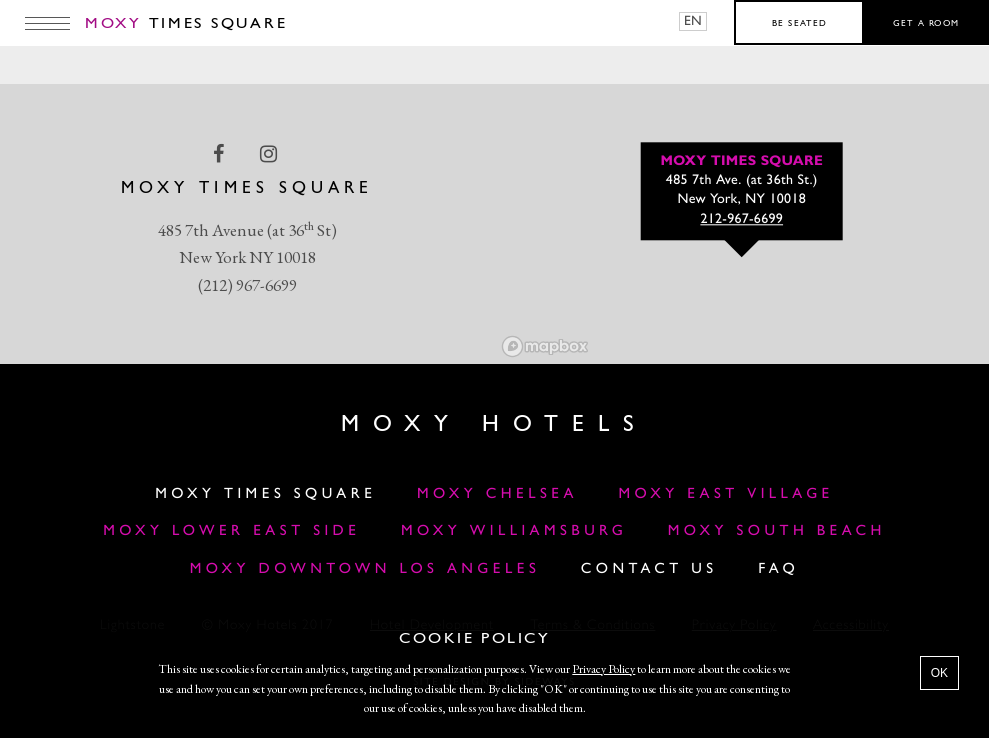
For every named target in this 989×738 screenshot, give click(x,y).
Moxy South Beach (777, 531)
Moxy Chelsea (497, 494)
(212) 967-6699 (247, 285)
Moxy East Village (725, 494)
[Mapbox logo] (545, 346)
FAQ (778, 569)
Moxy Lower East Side (231, 531)
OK (939, 673)
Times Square (186, 24)
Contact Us (649, 569)
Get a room (926, 24)
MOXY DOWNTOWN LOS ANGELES (365, 569)
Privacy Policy (603, 669)
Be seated (799, 24)
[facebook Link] (220, 154)
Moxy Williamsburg (514, 531)
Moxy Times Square (265, 494)
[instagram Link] (270, 154)
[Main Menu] (47, 23)
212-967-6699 (741, 220)
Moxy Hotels (494, 425)
